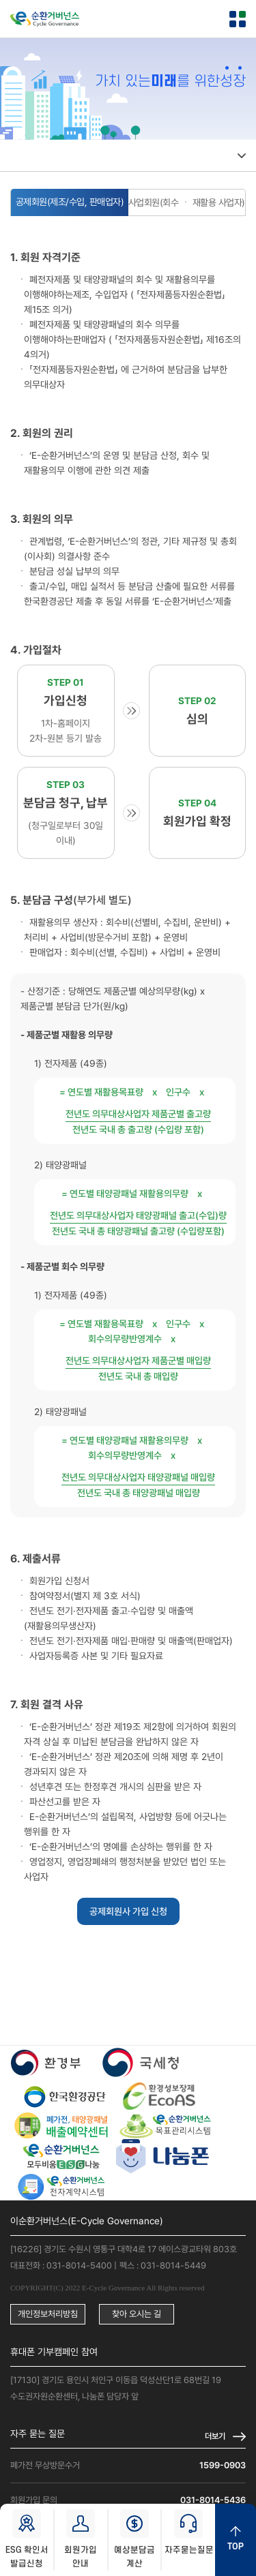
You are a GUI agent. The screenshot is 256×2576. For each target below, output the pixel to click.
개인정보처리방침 (48, 2314)
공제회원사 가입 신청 (128, 1911)
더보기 (215, 2436)
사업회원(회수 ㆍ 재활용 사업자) (186, 202)
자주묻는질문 (189, 2532)
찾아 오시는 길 (136, 2314)
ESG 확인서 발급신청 (26, 2539)
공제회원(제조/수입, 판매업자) (70, 201)
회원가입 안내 (80, 2539)
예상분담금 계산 (134, 2539)
